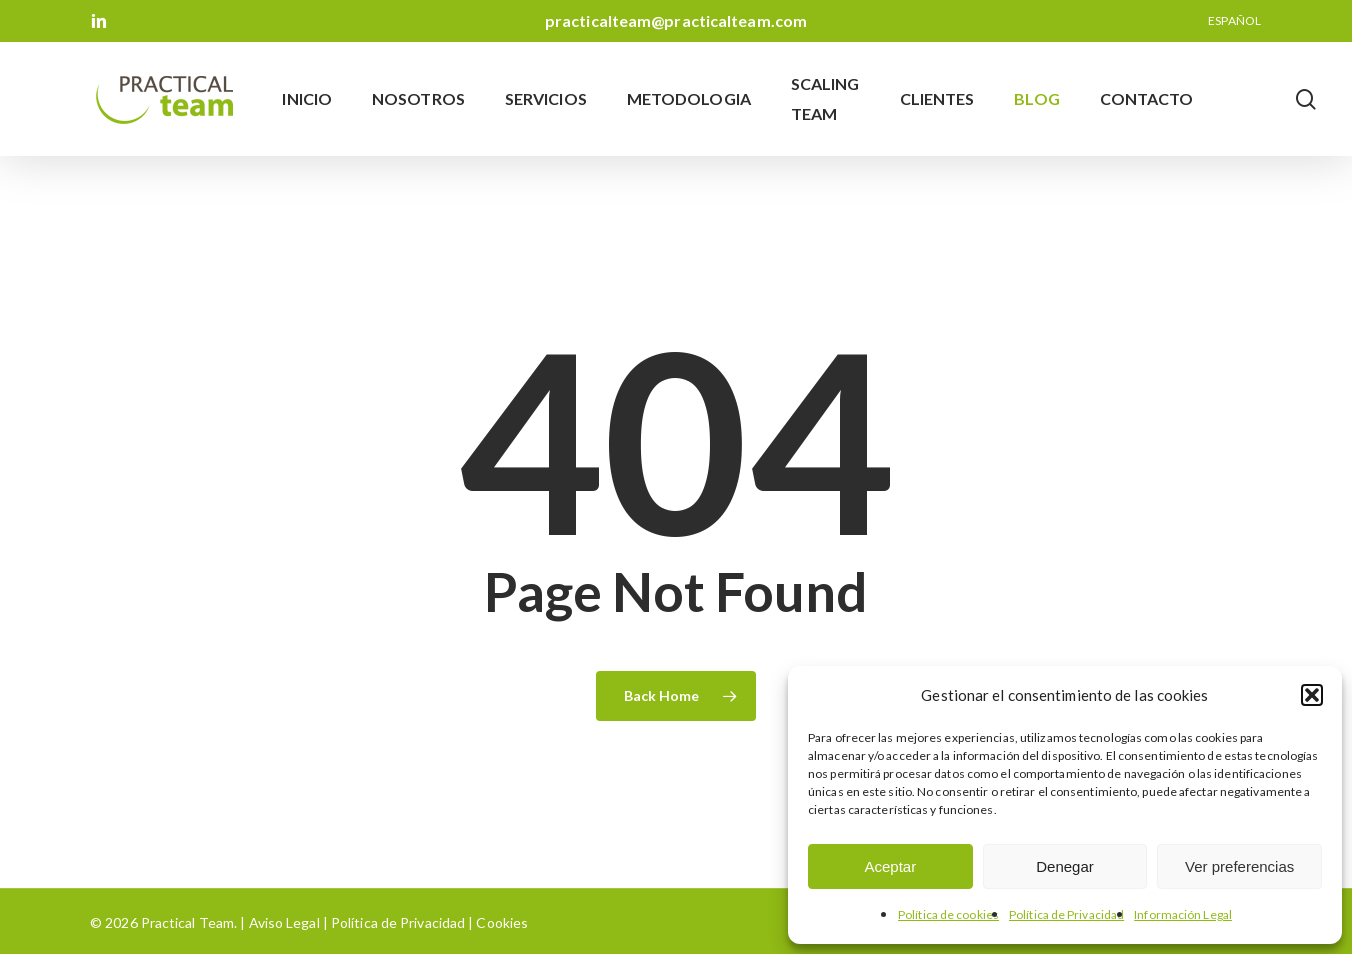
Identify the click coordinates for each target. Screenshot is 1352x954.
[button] (1312, 695)
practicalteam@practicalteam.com (676, 20)
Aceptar (890, 866)
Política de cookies (948, 914)
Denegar (1065, 866)
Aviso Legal (284, 922)
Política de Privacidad (1066, 914)
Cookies (500, 922)
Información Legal (1183, 914)
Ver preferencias (1239, 866)
